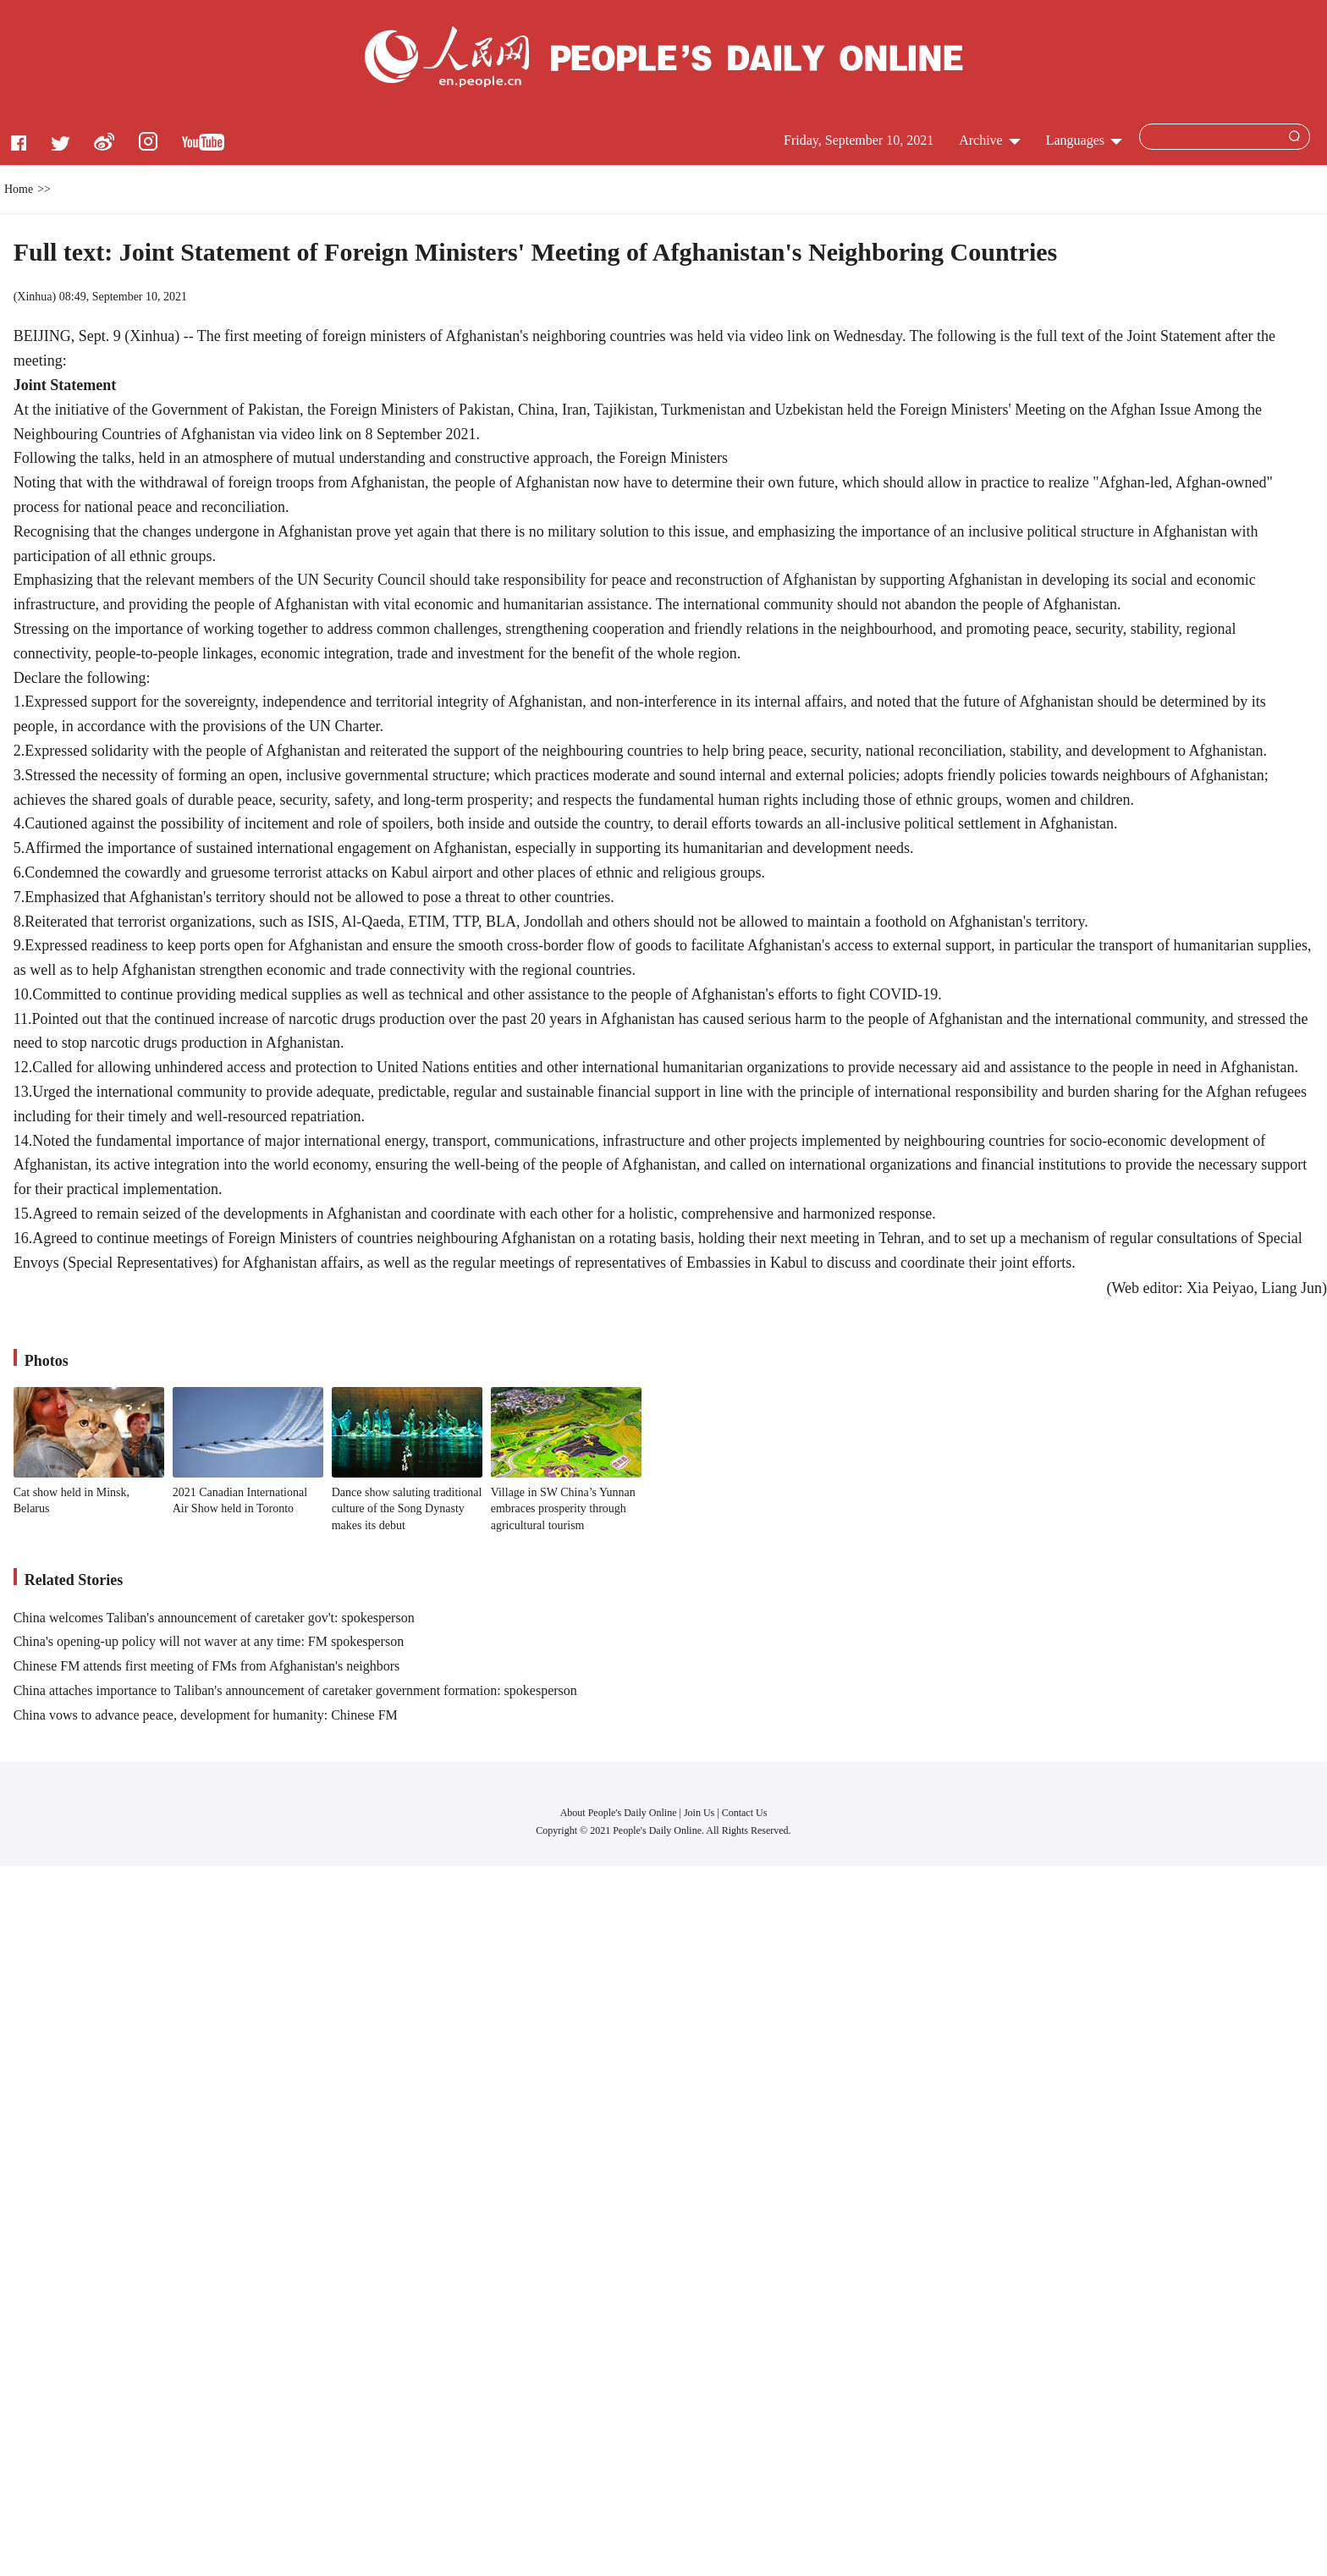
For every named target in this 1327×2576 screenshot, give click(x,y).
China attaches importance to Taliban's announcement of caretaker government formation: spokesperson (295, 1690)
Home (18, 189)
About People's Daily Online (618, 1813)
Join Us (700, 1813)
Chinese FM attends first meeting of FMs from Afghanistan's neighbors (207, 1666)
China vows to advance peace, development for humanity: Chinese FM (206, 1715)
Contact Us (745, 1813)
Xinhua (34, 296)
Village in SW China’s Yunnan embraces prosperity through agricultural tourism (563, 1509)
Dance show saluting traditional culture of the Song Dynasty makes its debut (407, 1509)
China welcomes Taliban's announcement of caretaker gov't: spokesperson (214, 1617)
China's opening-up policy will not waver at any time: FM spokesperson (209, 1641)
